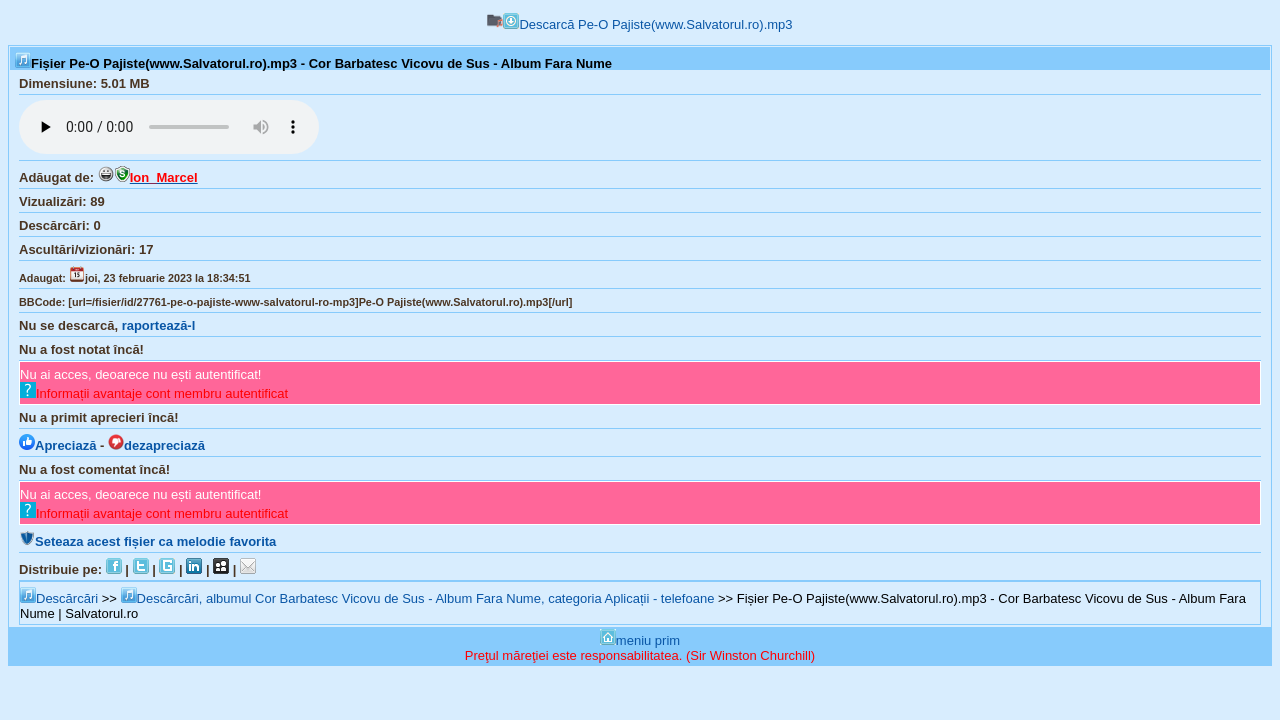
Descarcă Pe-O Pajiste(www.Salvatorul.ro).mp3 (647, 24)
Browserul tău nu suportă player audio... (169, 127)
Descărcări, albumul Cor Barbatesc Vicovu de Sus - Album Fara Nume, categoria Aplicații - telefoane (418, 598)
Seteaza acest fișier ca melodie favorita (147, 541)
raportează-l (159, 325)
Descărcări (59, 598)
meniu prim (640, 640)
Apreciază (57, 445)
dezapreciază (156, 445)
